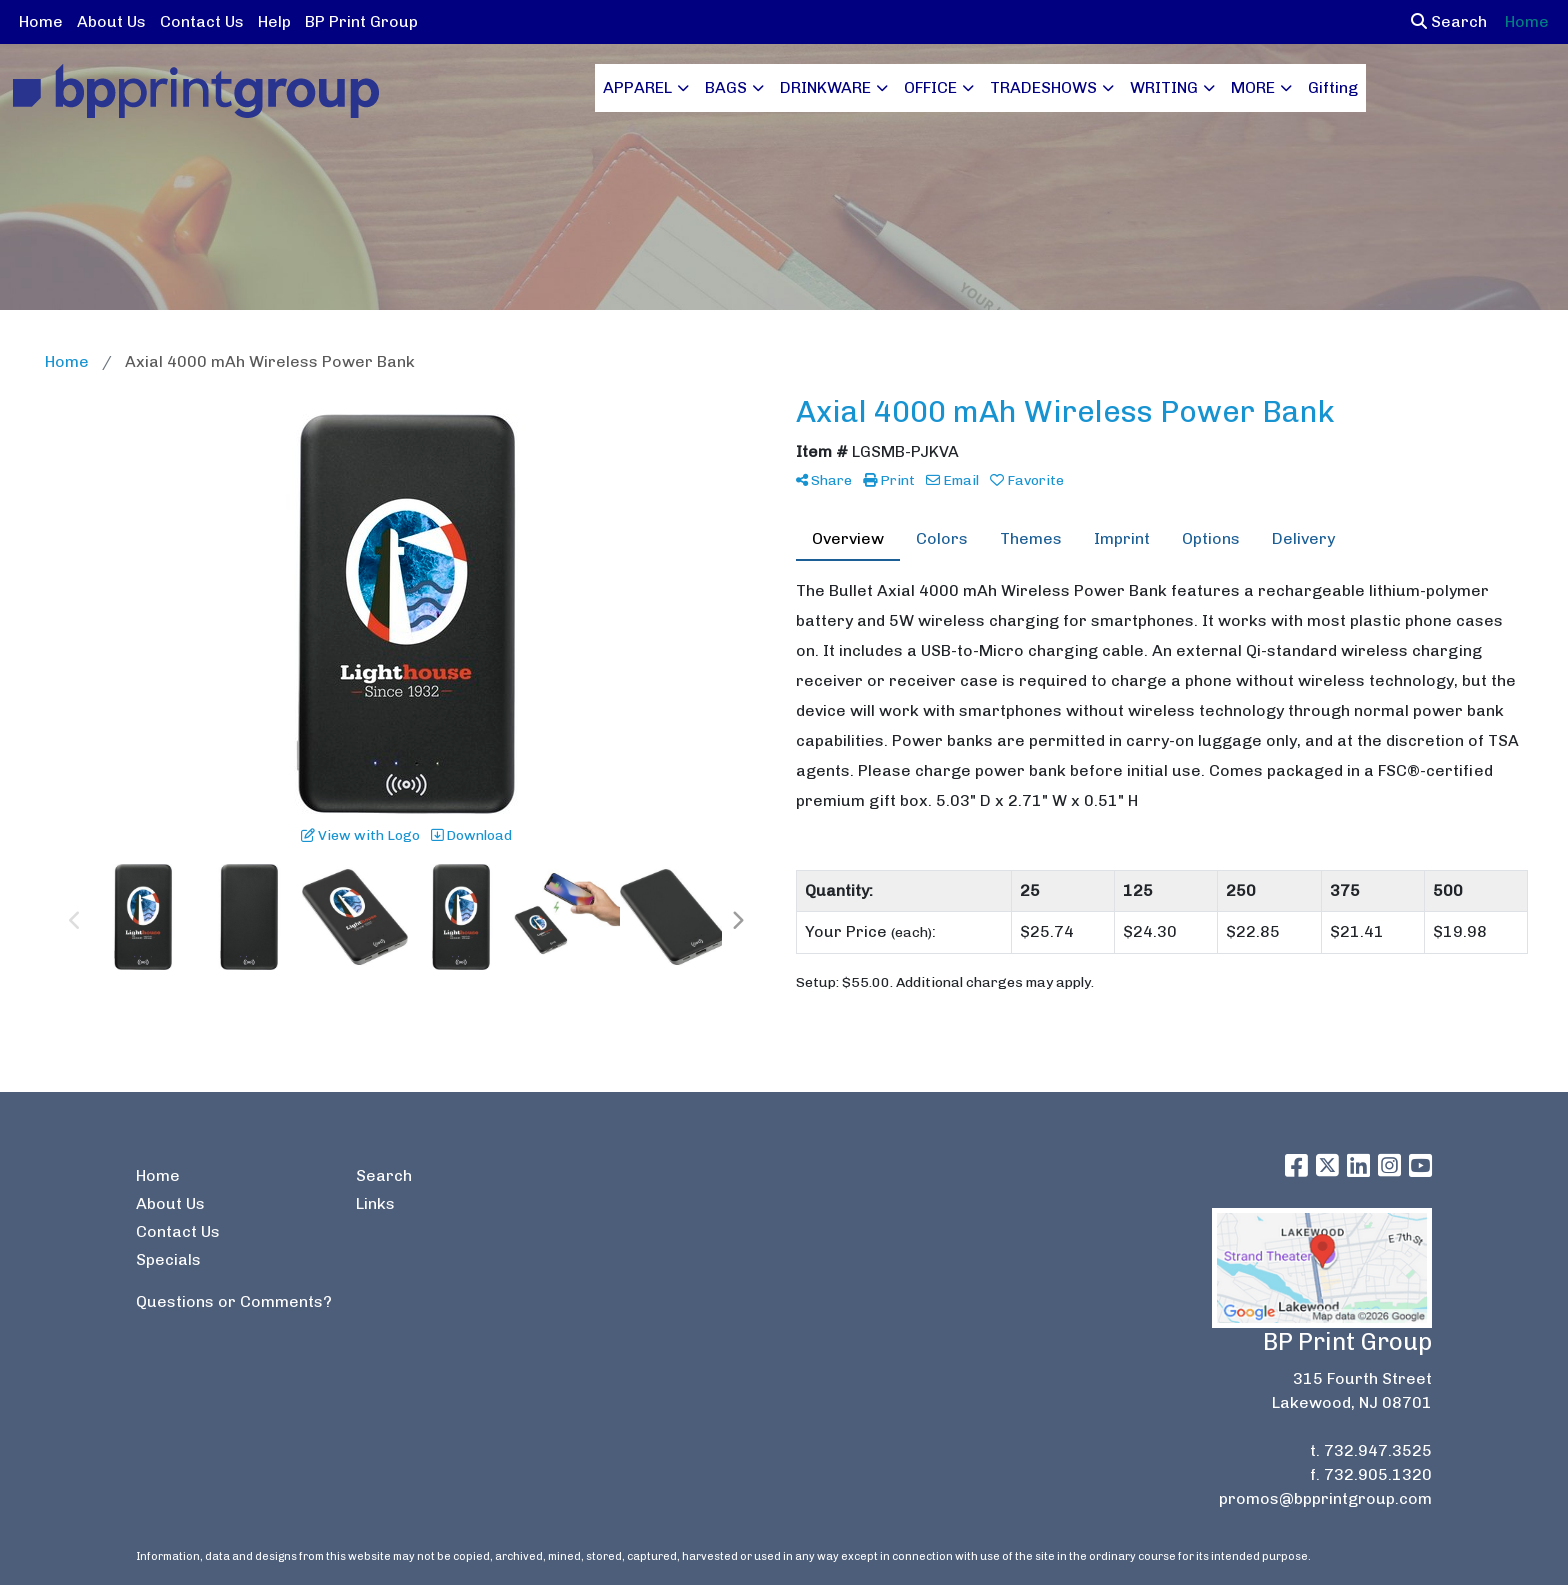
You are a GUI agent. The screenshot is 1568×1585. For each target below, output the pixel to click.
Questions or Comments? (234, 1301)
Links (375, 1203)
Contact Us (202, 21)
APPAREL (637, 87)
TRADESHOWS (1043, 87)
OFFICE (930, 87)
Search (1449, 21)
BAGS (726, 87)
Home (41, 21)
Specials (168, 1259)
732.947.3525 (1378, 1450)
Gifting (1333, 87)
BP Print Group (361, 21)
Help (274, 21)
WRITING (1164, 87)
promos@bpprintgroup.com (1325, 1498)
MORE (1253, 87)
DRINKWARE (825, 87)
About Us (111, 21)
